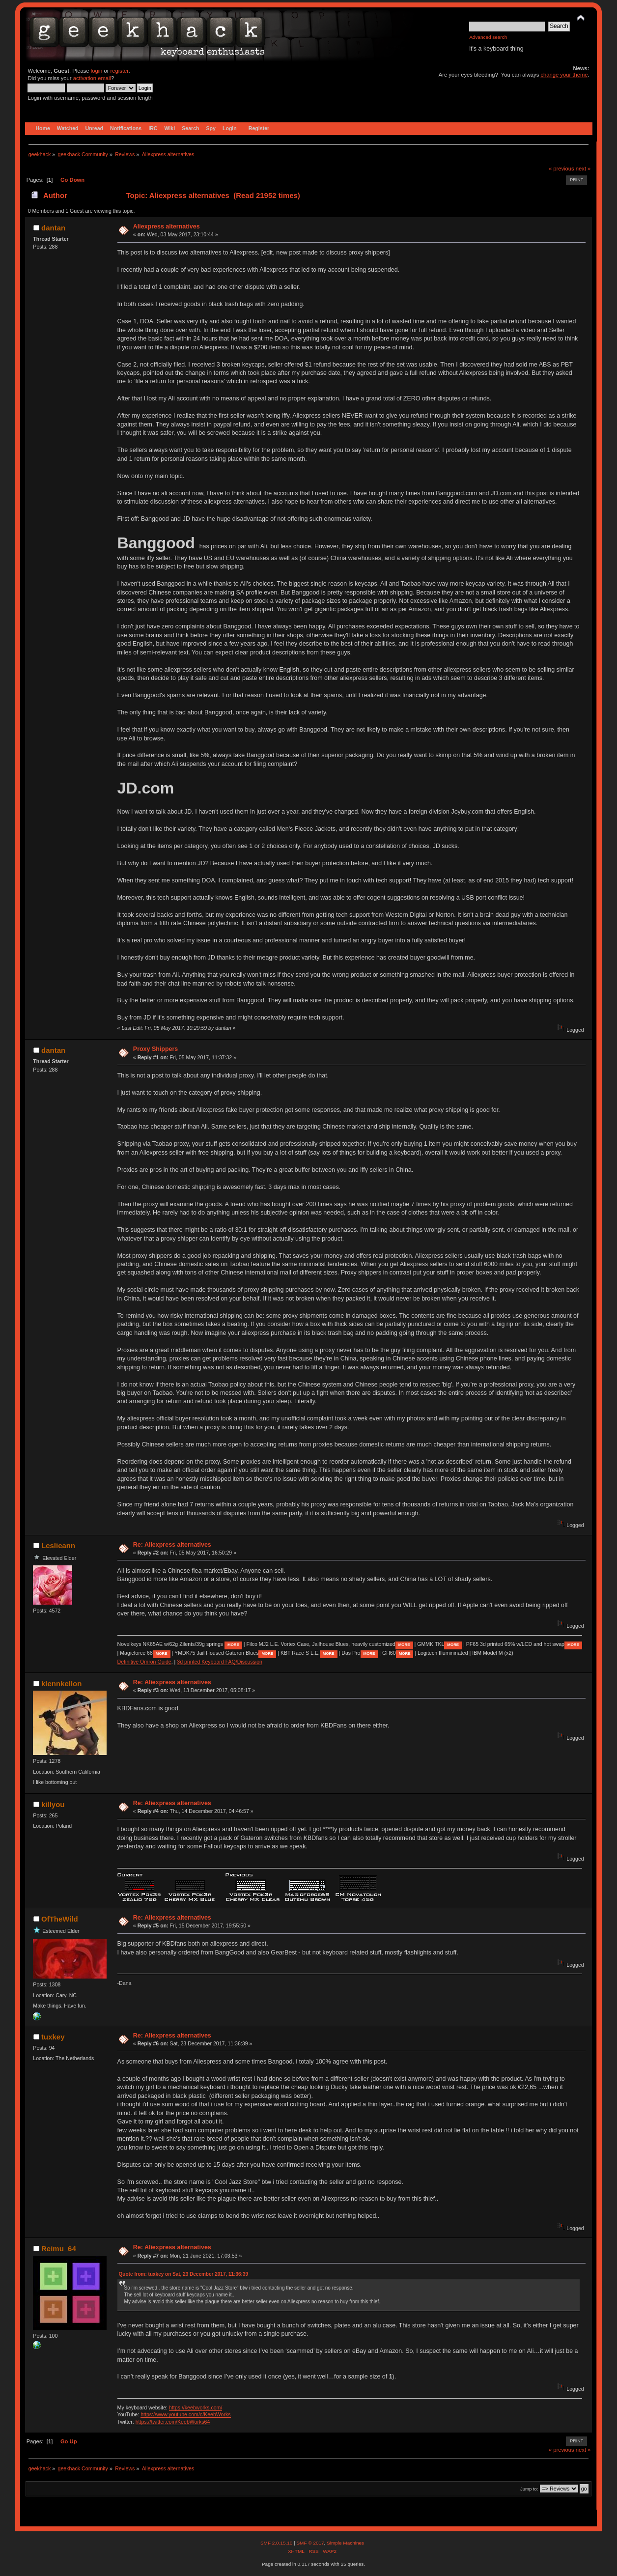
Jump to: (529, 2488)
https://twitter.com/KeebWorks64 (173, 2422)
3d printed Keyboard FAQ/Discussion (219, 1662)
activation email (92, 78)
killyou (52, 1804)
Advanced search (488, 37)
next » (583, 168)
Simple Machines (345, 2543)
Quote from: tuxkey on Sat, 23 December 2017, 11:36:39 (183, 2274)
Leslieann (58, 1545)
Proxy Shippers (155, 1049)
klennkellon (61, 1683)
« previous (561, 168)
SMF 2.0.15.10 (277, 2543)
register (120, 71)
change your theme (564, 75)
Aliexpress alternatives (166, 226)
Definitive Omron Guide (144, 1662)
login (97, 71)
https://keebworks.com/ (195, 2407)
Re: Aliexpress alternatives (172, 1544)
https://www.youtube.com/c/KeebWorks (185, 2414)
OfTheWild (59, 1919)
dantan (53, 228)
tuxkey (52, 2037)
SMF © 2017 (310, 2543)
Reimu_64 (58, 2248)
